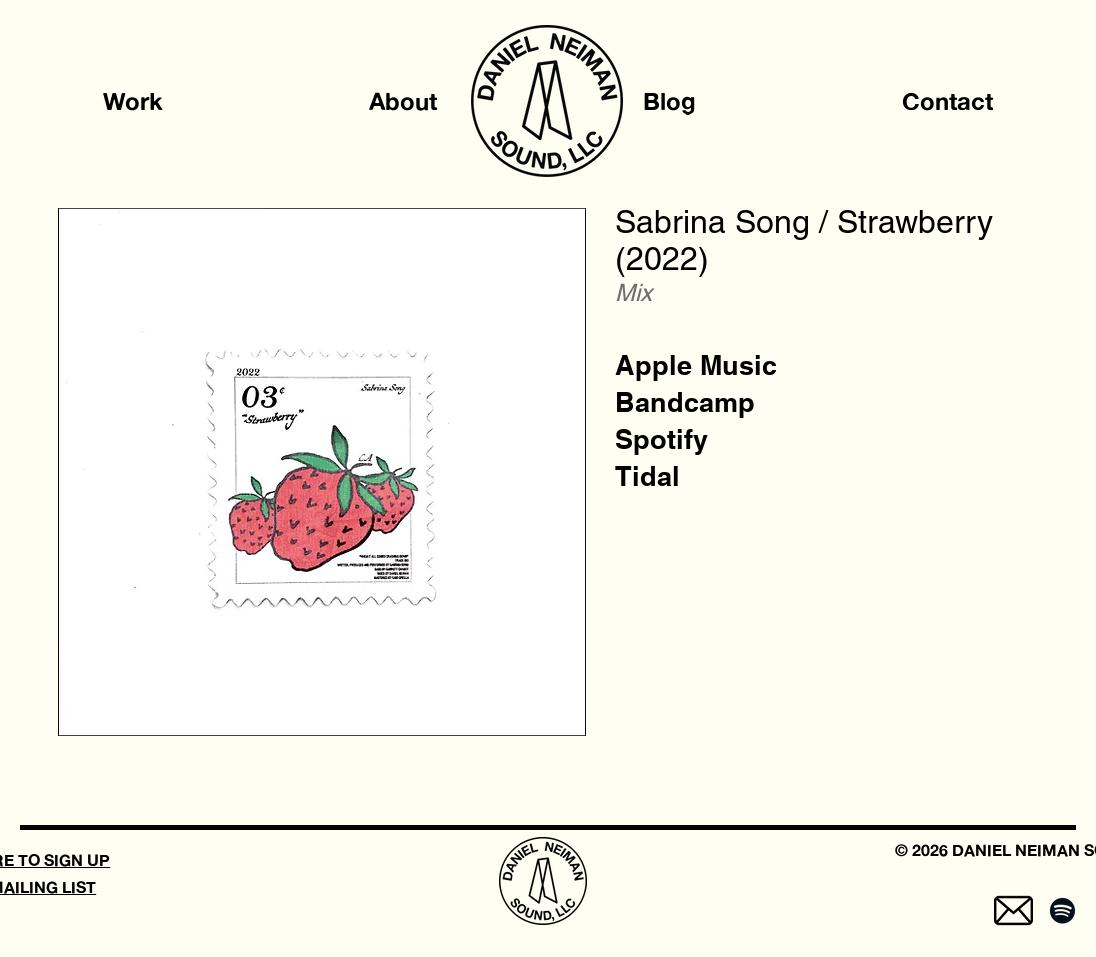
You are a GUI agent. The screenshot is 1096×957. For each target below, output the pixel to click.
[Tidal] (647, 476)
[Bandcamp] (685, 402)
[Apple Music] (696, 365)
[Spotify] (661, 439)
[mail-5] (1013, 910)
